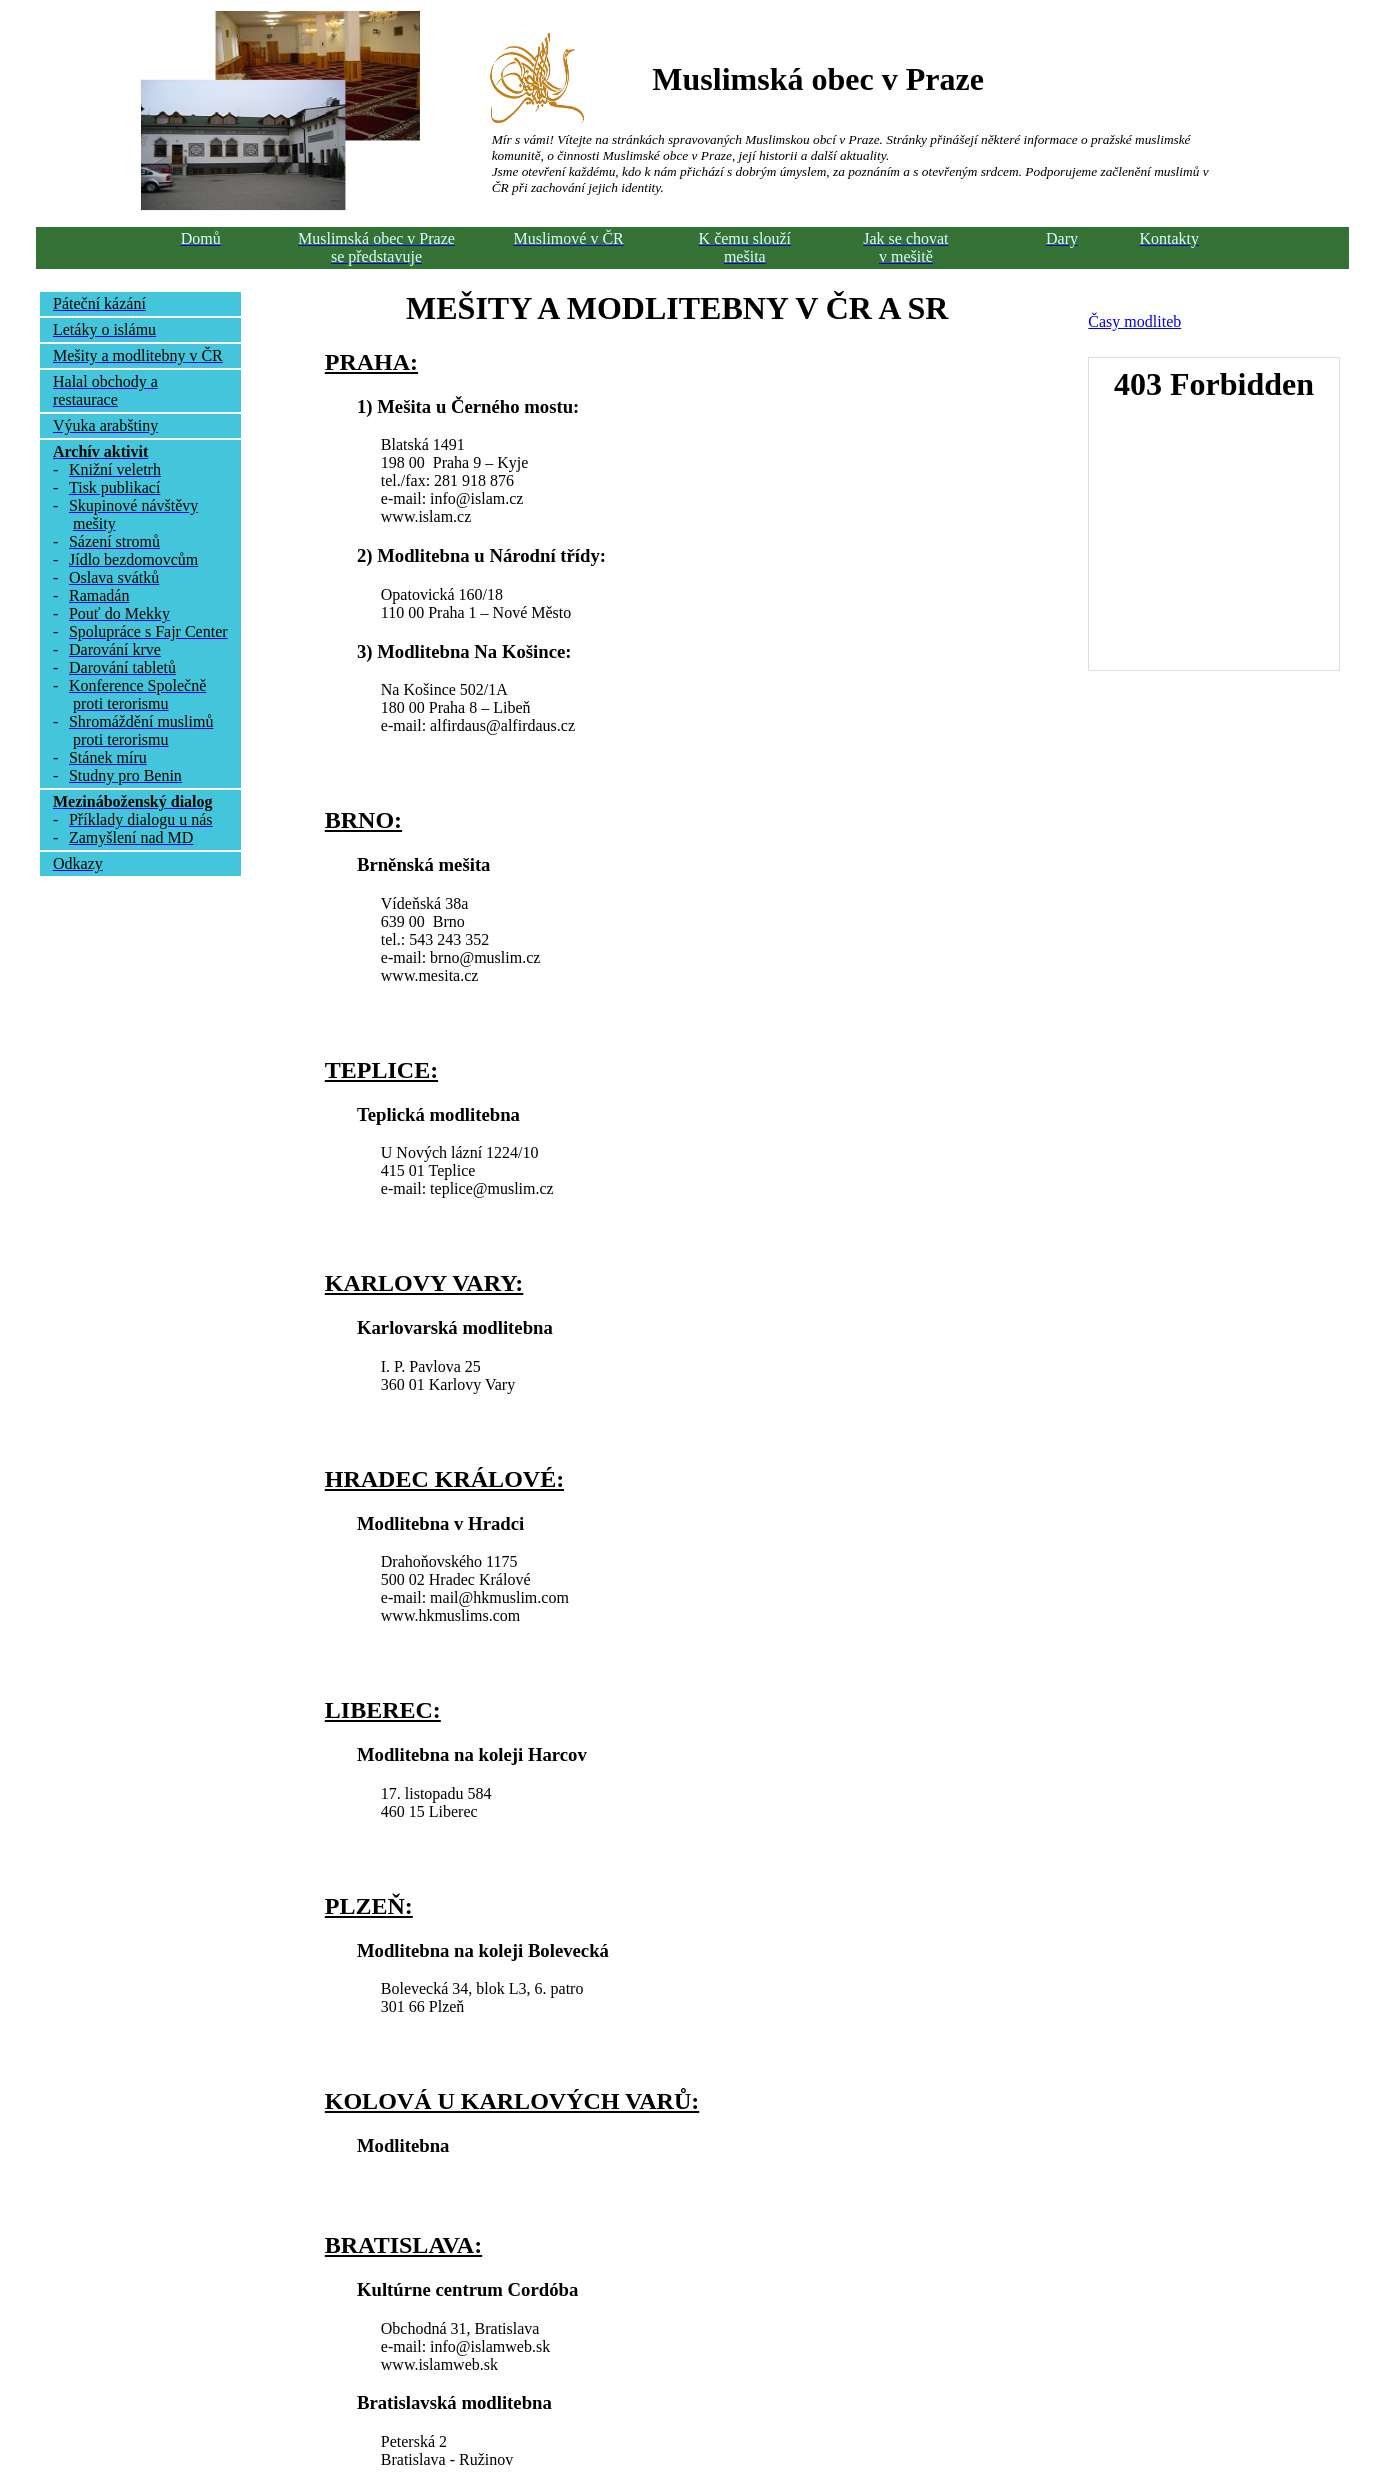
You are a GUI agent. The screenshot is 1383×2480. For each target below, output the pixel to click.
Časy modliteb (1134, 321)
